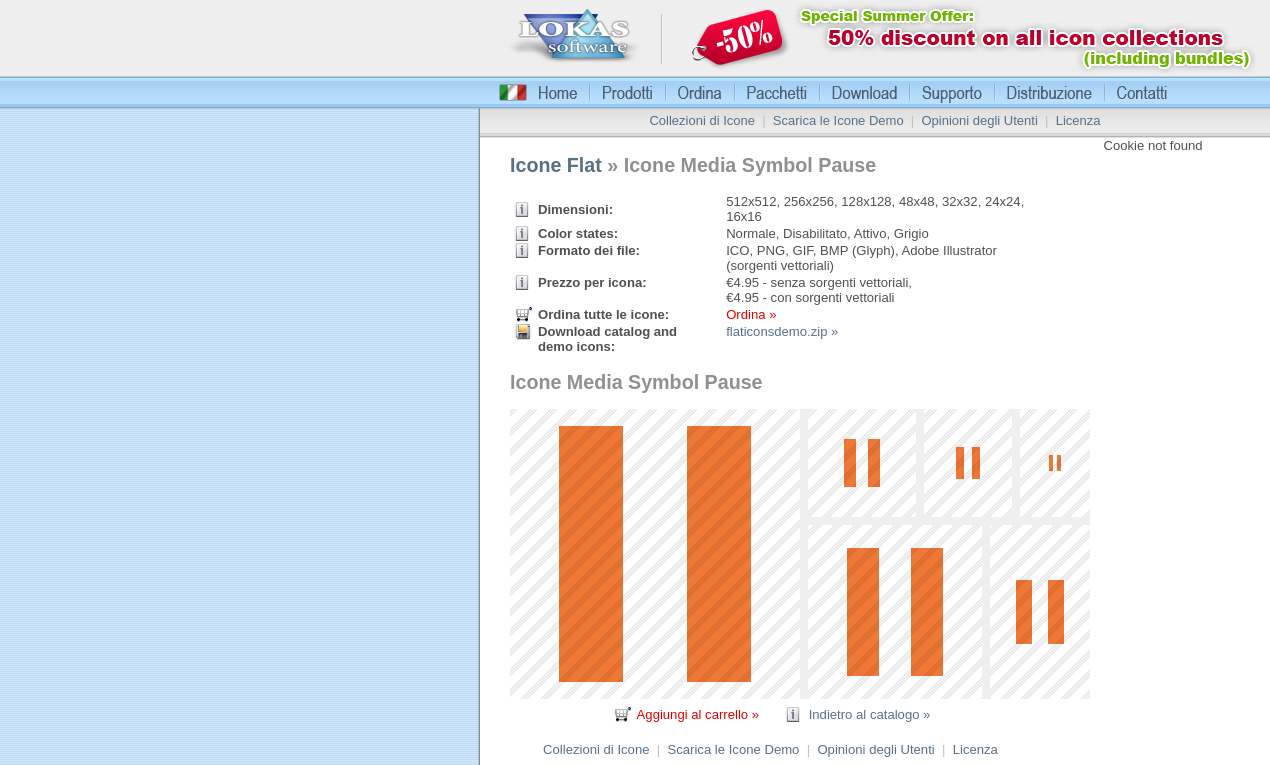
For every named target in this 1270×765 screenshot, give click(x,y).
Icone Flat (556, 165)
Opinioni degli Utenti (979, 120)
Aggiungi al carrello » (698, 714)
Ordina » (751, 314)
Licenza (1078, 120)
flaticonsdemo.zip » (782, 331)
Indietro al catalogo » (870, 714)
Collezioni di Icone (702, 120)
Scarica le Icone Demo (838, 120)
